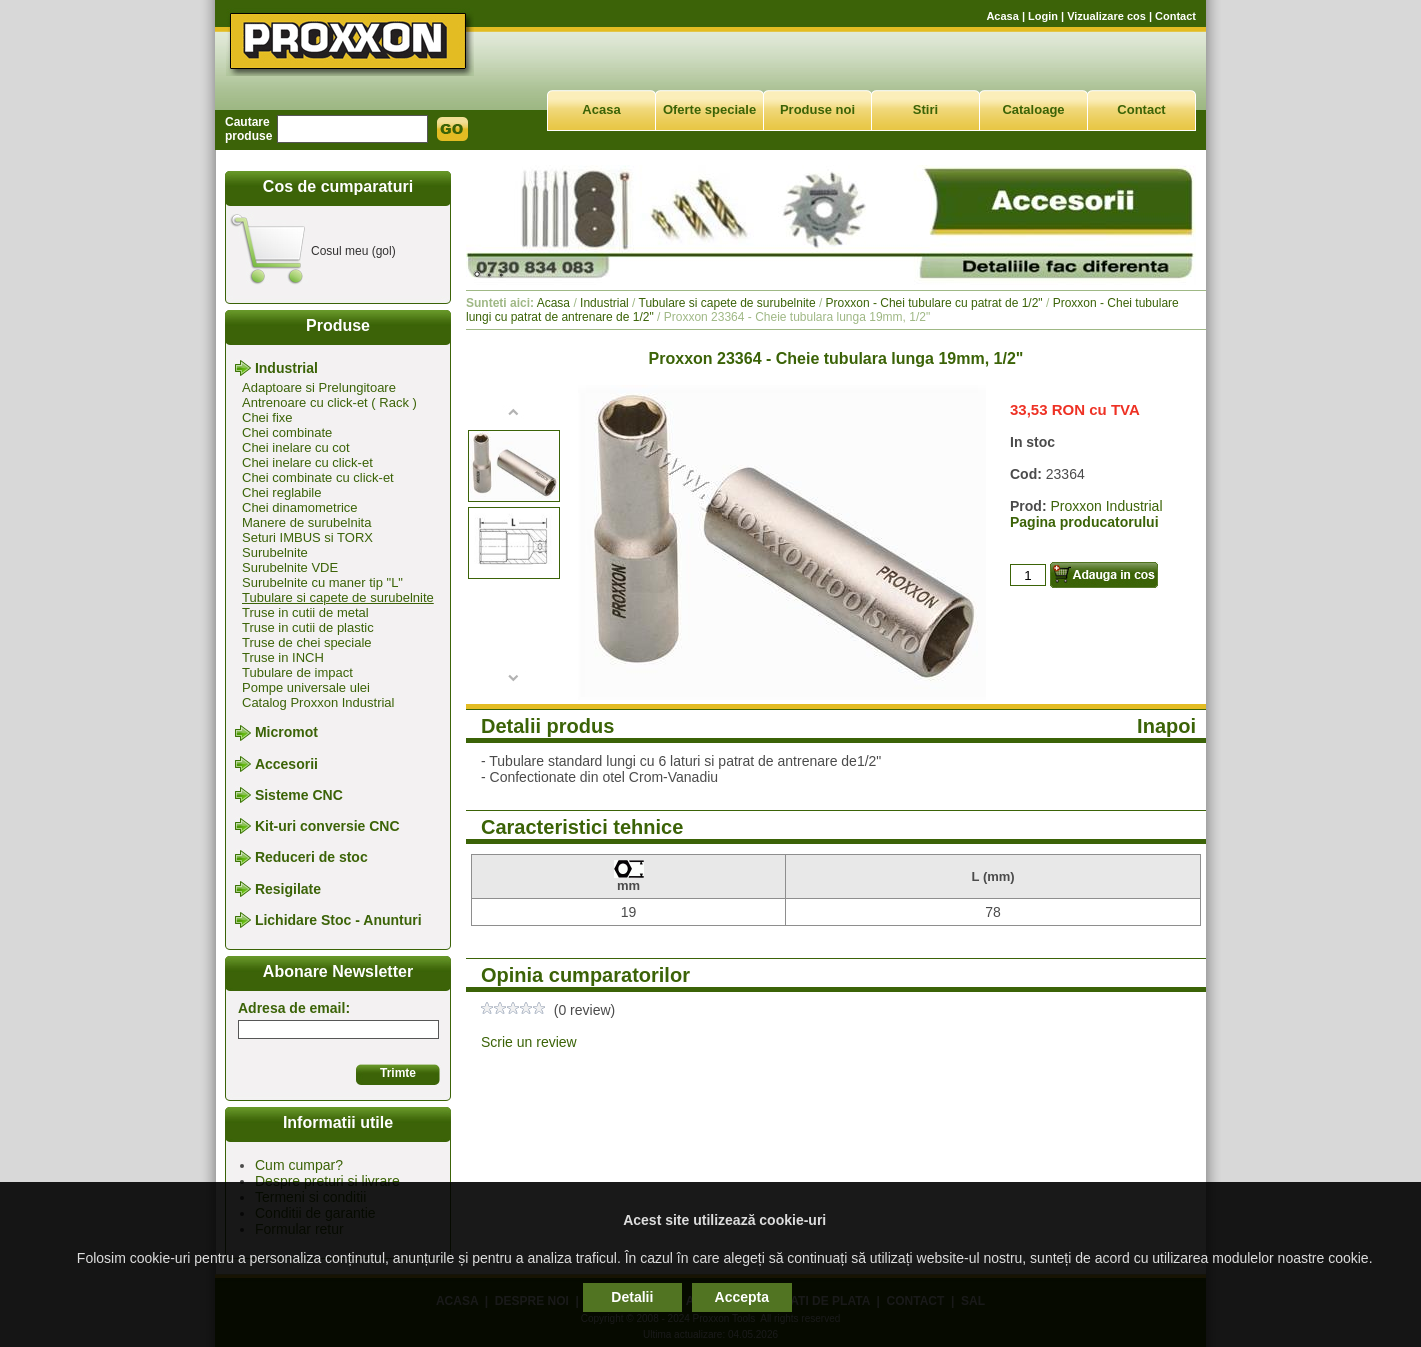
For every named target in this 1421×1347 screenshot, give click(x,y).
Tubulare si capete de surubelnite (338, 597)
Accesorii (286, 764)
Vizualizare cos (1106, 16)
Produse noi (817, 109)
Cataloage (1033, 109)
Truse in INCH (283, 657)
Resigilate (288, 889)
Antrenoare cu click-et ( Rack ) (329, 402)
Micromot (286, 733)
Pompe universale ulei (306, 687)
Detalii (632, 1297)
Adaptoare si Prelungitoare (319, 387)
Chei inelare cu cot (296, 447)
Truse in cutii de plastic (308, 627)
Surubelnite (275, 552)
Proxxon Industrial (1106, 506)
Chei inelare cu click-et (307, 462)
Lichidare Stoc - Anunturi (338, 920)
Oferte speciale (709, 109)
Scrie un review (529, 1042)
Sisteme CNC (299, 795)
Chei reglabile (282, 492)
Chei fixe (267, 417)
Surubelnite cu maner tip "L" (322, 582)
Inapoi (1166, 726)
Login (1043, 16)
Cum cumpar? (299, 1165)
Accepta (742, 1297)
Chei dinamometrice (300, 507)
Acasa (1002, 16)
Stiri (925, 109)
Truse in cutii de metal (305, 612)
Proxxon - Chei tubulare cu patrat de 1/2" (934, 303)
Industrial (286, 368)
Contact (1175, 16)
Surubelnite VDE (290, 567)
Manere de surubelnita (306, 522)
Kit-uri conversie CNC (327, 826)
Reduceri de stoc (311, 858)
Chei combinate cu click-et (318, 477)
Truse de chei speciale (307, 642)
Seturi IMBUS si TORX (307, 537)
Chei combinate (287, 432)
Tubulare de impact (297, 672)
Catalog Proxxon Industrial (318, 702)
